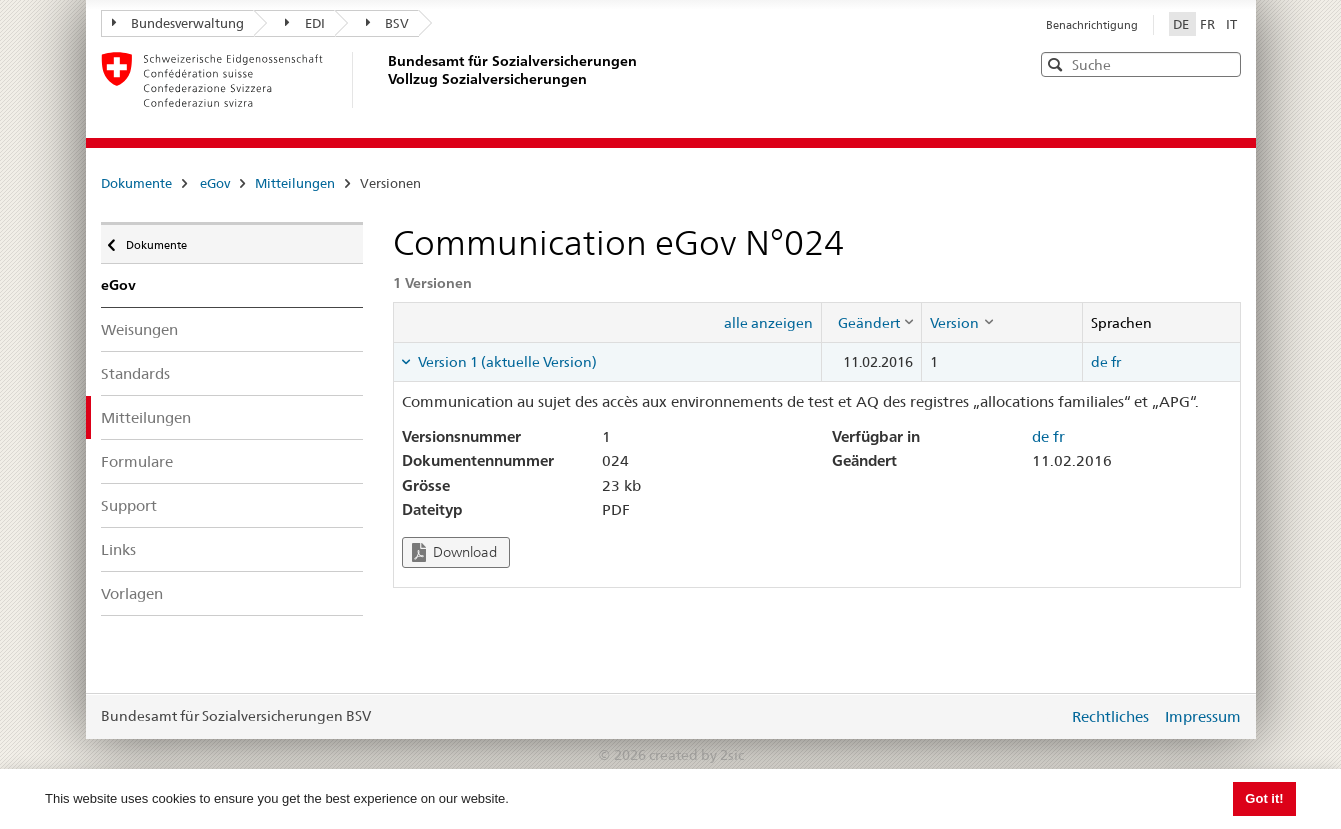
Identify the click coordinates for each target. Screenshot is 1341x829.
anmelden (1038, 716)
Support (129, 505)
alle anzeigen (768, 323)
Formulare (137, 461)
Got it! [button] (1264, 798)
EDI (305, 23)
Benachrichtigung (1092, 25)
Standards (135, 373)
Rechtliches (1110, 716)
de (1099, 362)
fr (1116, 362)
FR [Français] (1209, 24)
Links (118, 549)
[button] (1224, 63)
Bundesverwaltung (178, 23)
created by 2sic (696, 755)
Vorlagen (132, 593)
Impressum (1203, 716)
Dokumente (136, 183)
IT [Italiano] (1231, 24)
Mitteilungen (295, 183)
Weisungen (139, 329)
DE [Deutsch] (1182, 24)
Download (454, 552)
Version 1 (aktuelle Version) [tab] (506, 362)
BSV (388, 23)
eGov (215, 183)
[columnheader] (872, 322)
